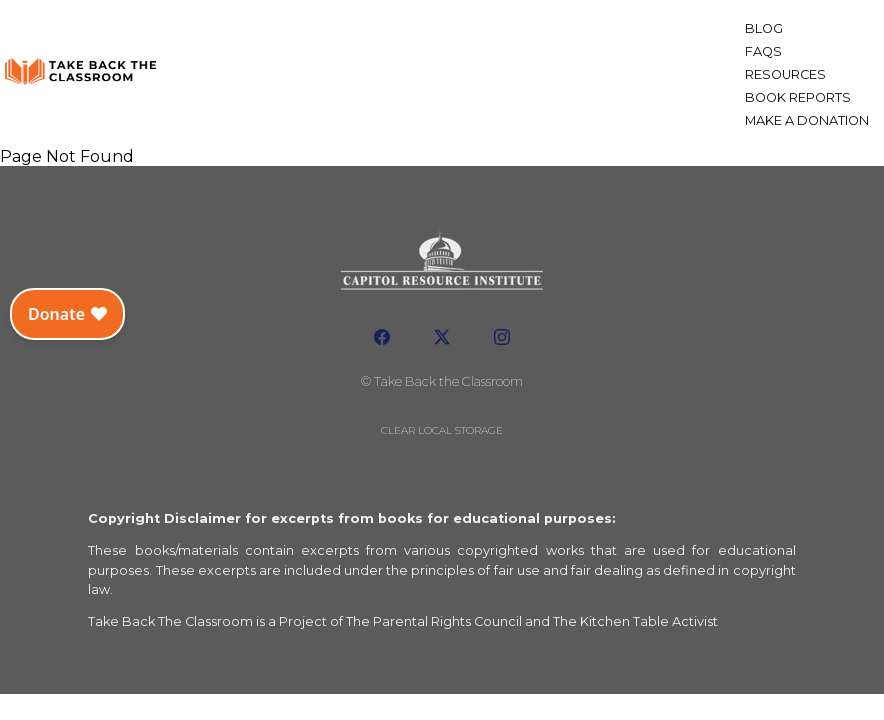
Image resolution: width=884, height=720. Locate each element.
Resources (785, 74)
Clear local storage (442, 430)
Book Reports (798, 97)
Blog (764, 28)
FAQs (763, 51)
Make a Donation (807, 120)
